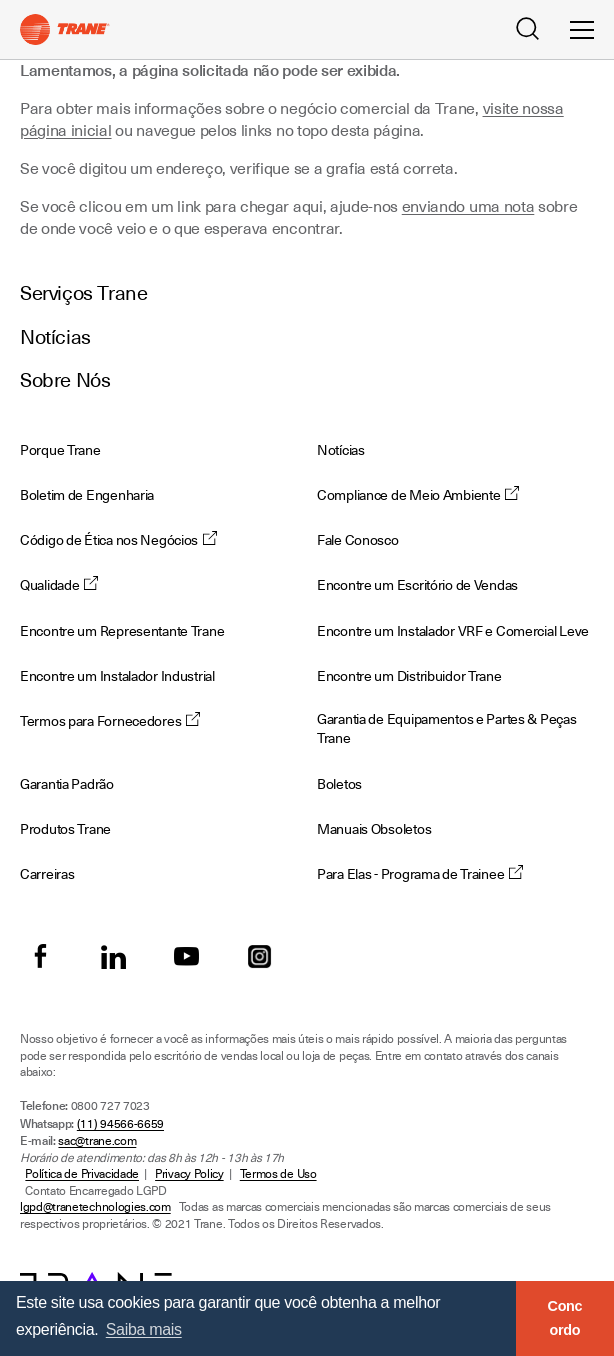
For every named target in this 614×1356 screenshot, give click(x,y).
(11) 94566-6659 (120, 1124)
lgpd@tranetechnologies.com (95, 1207)
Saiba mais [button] (144, 1329)
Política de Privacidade (82, 1174)
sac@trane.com (97, 1141)
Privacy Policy (189, 1174)
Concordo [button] (565, 1318)
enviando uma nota (468, 207)
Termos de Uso (278, 1174)
